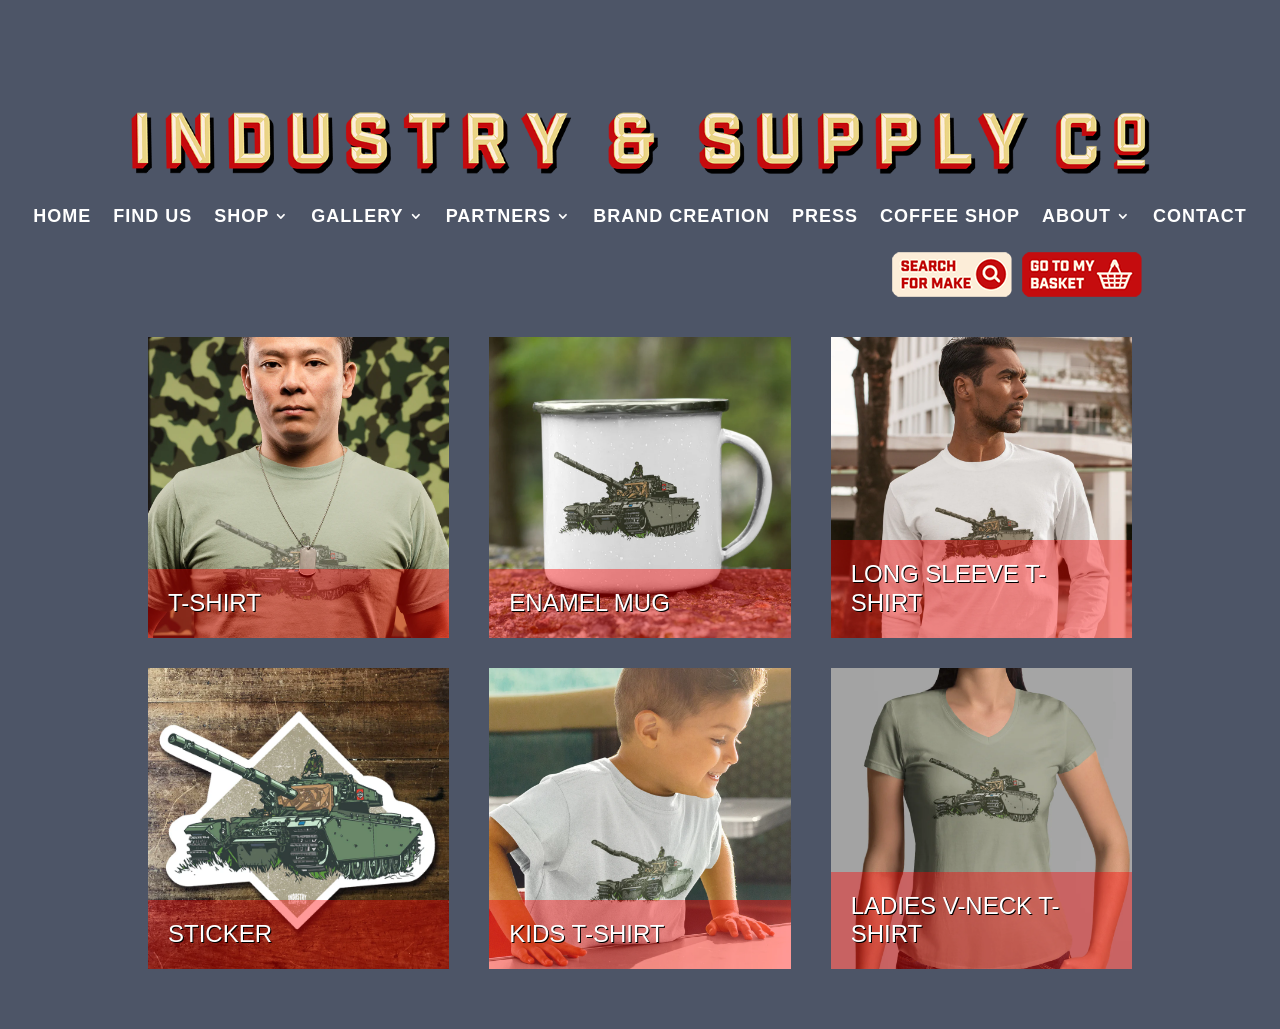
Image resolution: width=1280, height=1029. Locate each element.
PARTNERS (499, 217)
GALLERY (357, 217)
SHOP (241, 217)
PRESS (825, 217)
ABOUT (1076, 217)
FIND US (152, 217)
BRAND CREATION (681, 217)
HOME (62, 217)
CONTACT (1200, 217)
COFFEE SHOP (950, 217)
